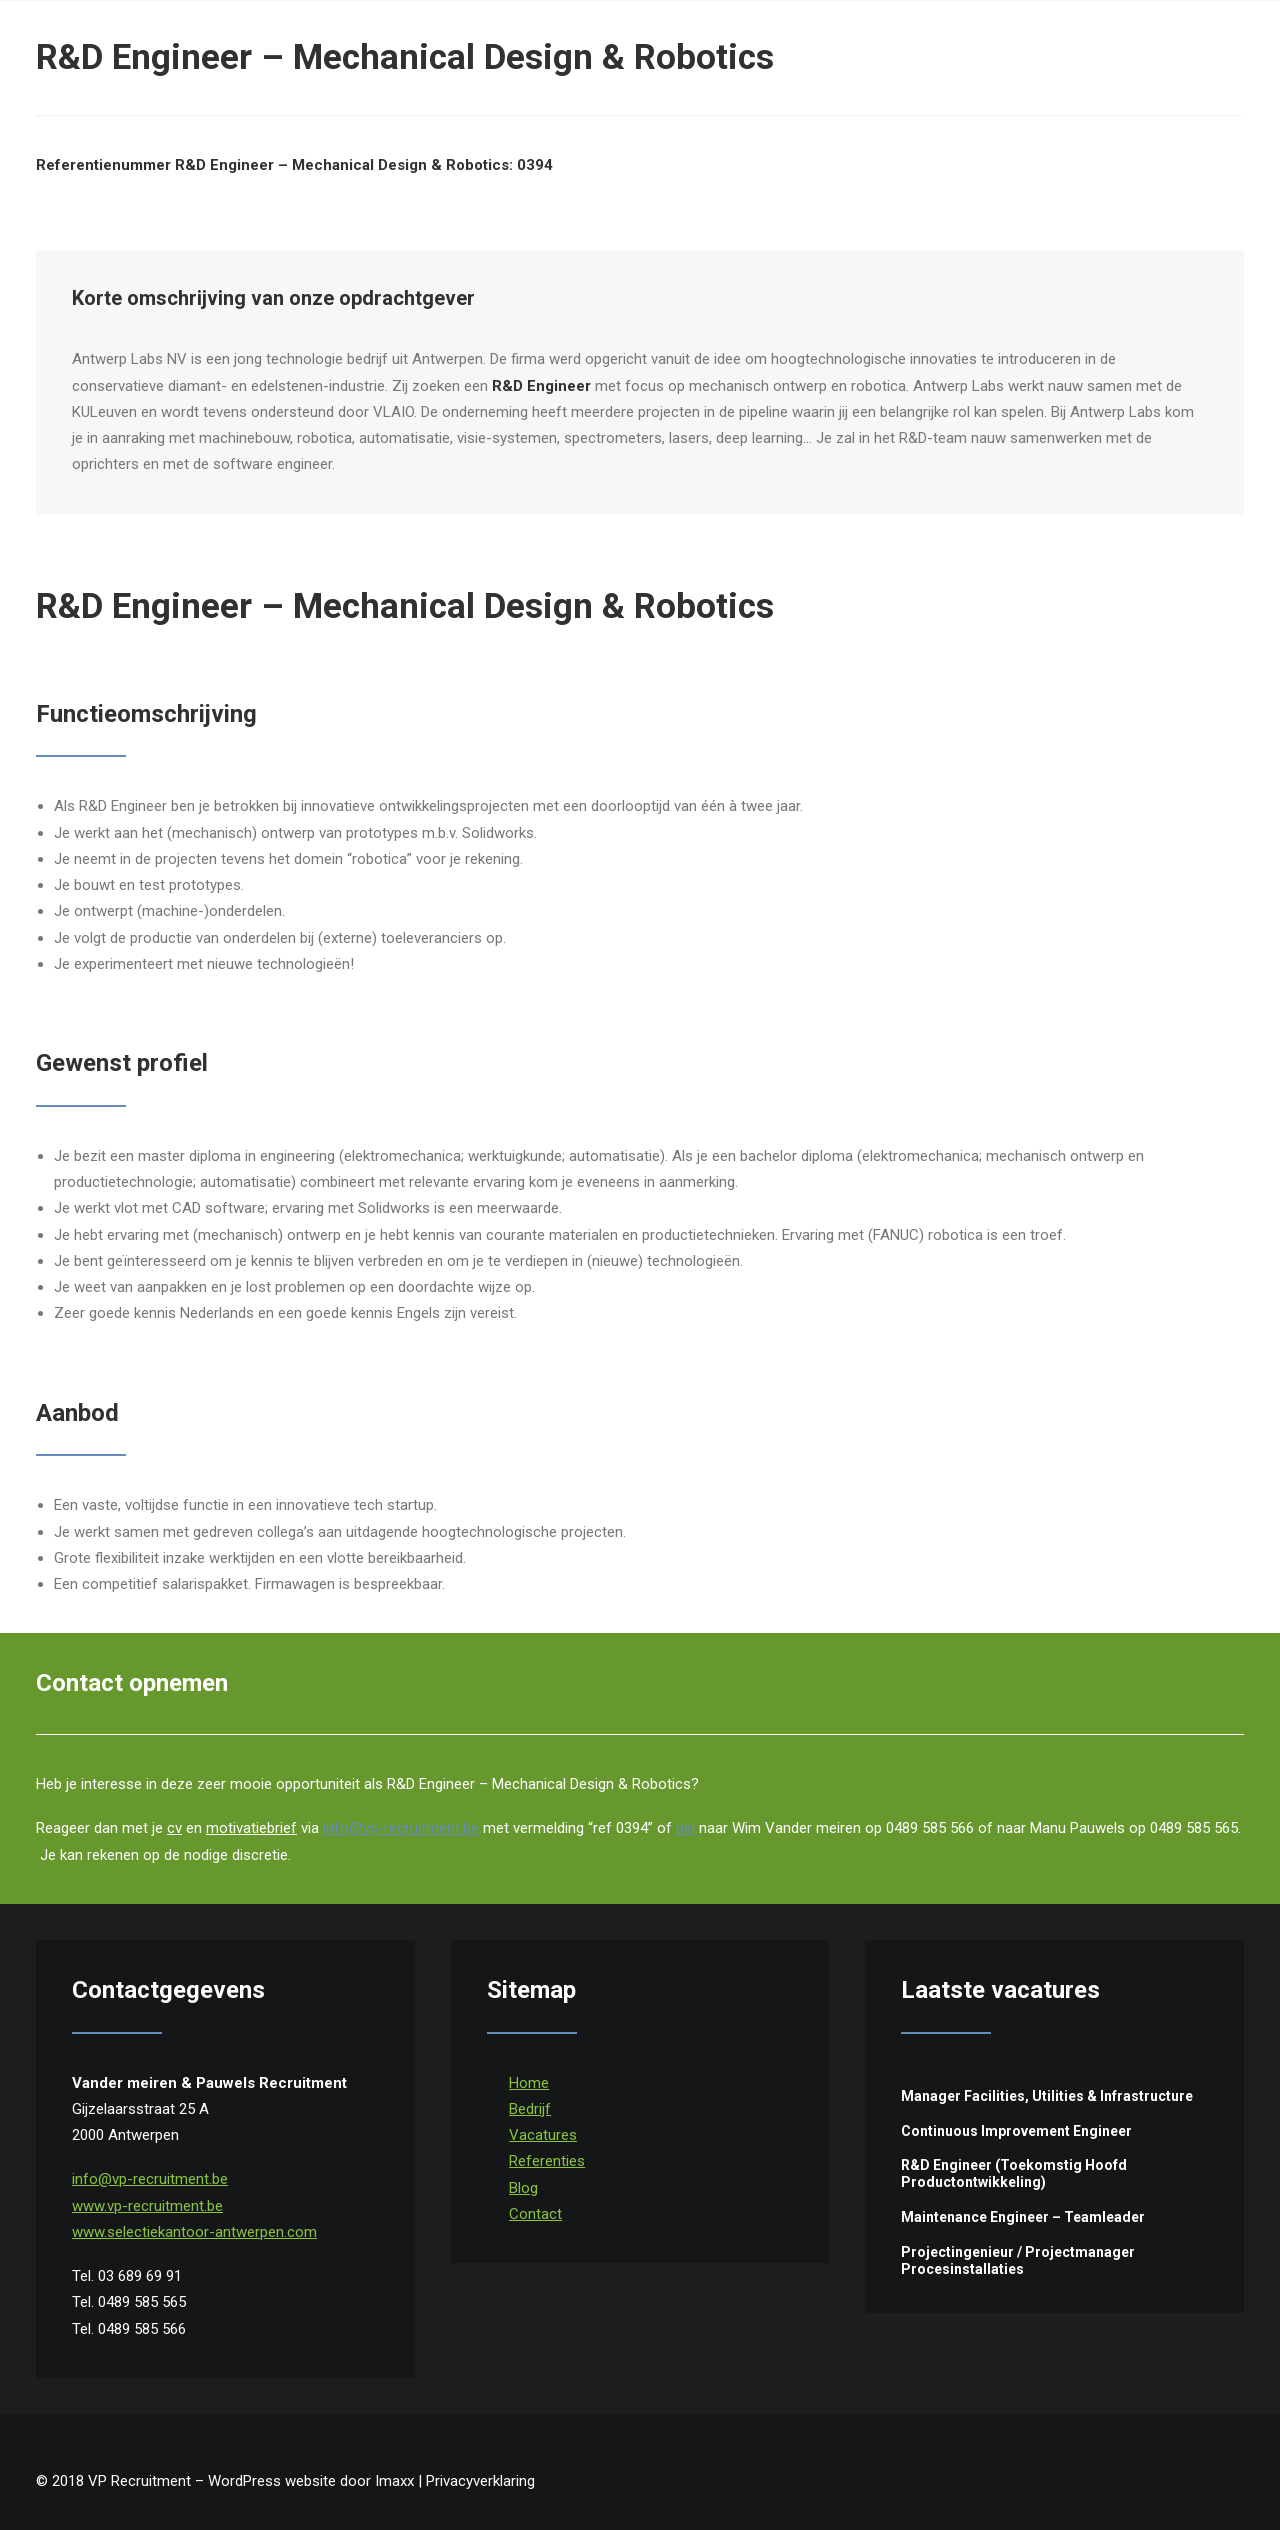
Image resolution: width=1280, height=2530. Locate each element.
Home (529, 2083)
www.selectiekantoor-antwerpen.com (194, 2232)
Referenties (547, 2161)
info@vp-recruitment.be (401, 1828)
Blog (523, 2188)
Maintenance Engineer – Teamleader (1023, 2217)
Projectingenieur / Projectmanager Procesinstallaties (1018, 2260)
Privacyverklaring (480, 2481)
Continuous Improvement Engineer (1016, 2131)
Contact (535, 2214)
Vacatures (543, 2135)
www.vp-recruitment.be (147, 2206)
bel (685, 1828)
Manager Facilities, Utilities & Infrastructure (1047, 2096)
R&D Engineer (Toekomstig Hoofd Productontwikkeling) (1014, 2173)
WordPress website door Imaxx (311, 2481)
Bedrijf (530, 2109)
